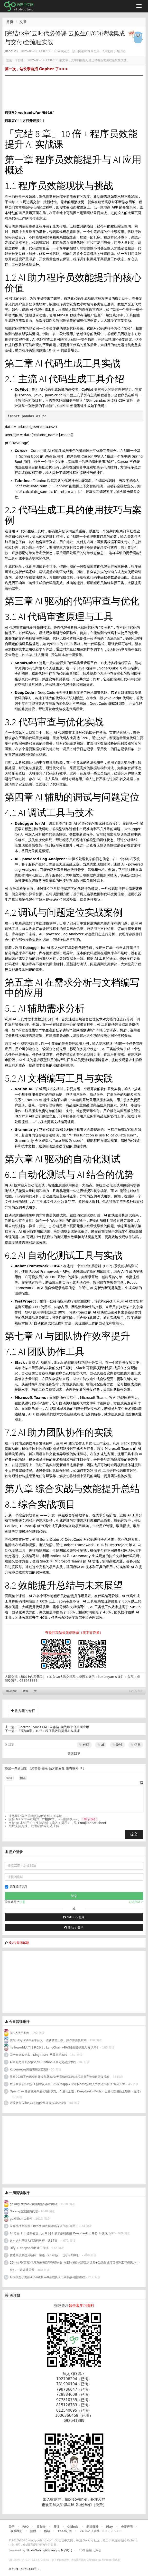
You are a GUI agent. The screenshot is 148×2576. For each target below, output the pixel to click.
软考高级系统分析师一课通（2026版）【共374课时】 (45, 2255)
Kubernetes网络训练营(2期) (29, 2069)
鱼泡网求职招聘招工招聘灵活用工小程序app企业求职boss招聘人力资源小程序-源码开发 (67, 2084)
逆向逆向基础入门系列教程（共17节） (35, 2240)
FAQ (25, 2526)
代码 (84, 1745)
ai (101, 1745)
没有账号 (72, 1768)
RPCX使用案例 (19, 2033)
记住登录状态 (16, 1887)
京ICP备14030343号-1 (24, 2569)
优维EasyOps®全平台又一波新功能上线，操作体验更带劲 (48, 2040)
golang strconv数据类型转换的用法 (34, 2204)
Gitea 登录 (74, 1927)
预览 (23, 1778)
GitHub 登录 (74, 1917)
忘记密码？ (136, 1902)
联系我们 (16, 2531)
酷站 (47, 2531)
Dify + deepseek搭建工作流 (29, 2248)
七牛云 (97, 2550)
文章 (23, 22)
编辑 (9, 1778)
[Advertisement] (38, 1981)
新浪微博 (92, 2526)
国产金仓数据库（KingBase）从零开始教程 (38, 2055)
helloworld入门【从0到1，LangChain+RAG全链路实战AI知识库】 (54, 2047)
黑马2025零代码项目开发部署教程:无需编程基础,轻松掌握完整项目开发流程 (60, 2077)
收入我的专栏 (23, 1711)
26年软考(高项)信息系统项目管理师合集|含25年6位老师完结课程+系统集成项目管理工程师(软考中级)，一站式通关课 (75, 2266)
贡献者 (41, 2526)
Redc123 (11, 51)
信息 (136, 1745)
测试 (117, 1745)
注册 (22, 1902)
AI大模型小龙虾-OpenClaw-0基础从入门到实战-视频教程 (47, 2277)
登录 (45, 1768)
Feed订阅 (65, 2531)
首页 (9, 22)
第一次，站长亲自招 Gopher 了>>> (36, 69)
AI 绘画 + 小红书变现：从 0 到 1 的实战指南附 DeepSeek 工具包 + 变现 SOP (62, 2233)
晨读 (56, 2526)
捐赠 (33, 2531)
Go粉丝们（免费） (91, 2505)
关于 (11, 2526)
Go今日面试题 (19, 1942)
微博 (25, 1691)
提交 (134, 1834)
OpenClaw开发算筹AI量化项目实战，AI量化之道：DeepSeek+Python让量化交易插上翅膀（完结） (76, 2091)
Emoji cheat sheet (92, 1823)
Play (109, 2526)
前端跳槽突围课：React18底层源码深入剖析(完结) (43, 2226)
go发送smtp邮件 (21, 2218)
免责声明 (127, 2526)
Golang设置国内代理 (24, 2211)
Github (72, 2526)
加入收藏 (11, 1691)
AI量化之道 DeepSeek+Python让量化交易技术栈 (43, 2062)
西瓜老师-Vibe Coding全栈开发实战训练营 (38, 2103)
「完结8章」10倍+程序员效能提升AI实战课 (49, 1731)
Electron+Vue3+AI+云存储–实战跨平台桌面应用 (53, 1727)
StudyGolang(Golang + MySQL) (49, 2550)
